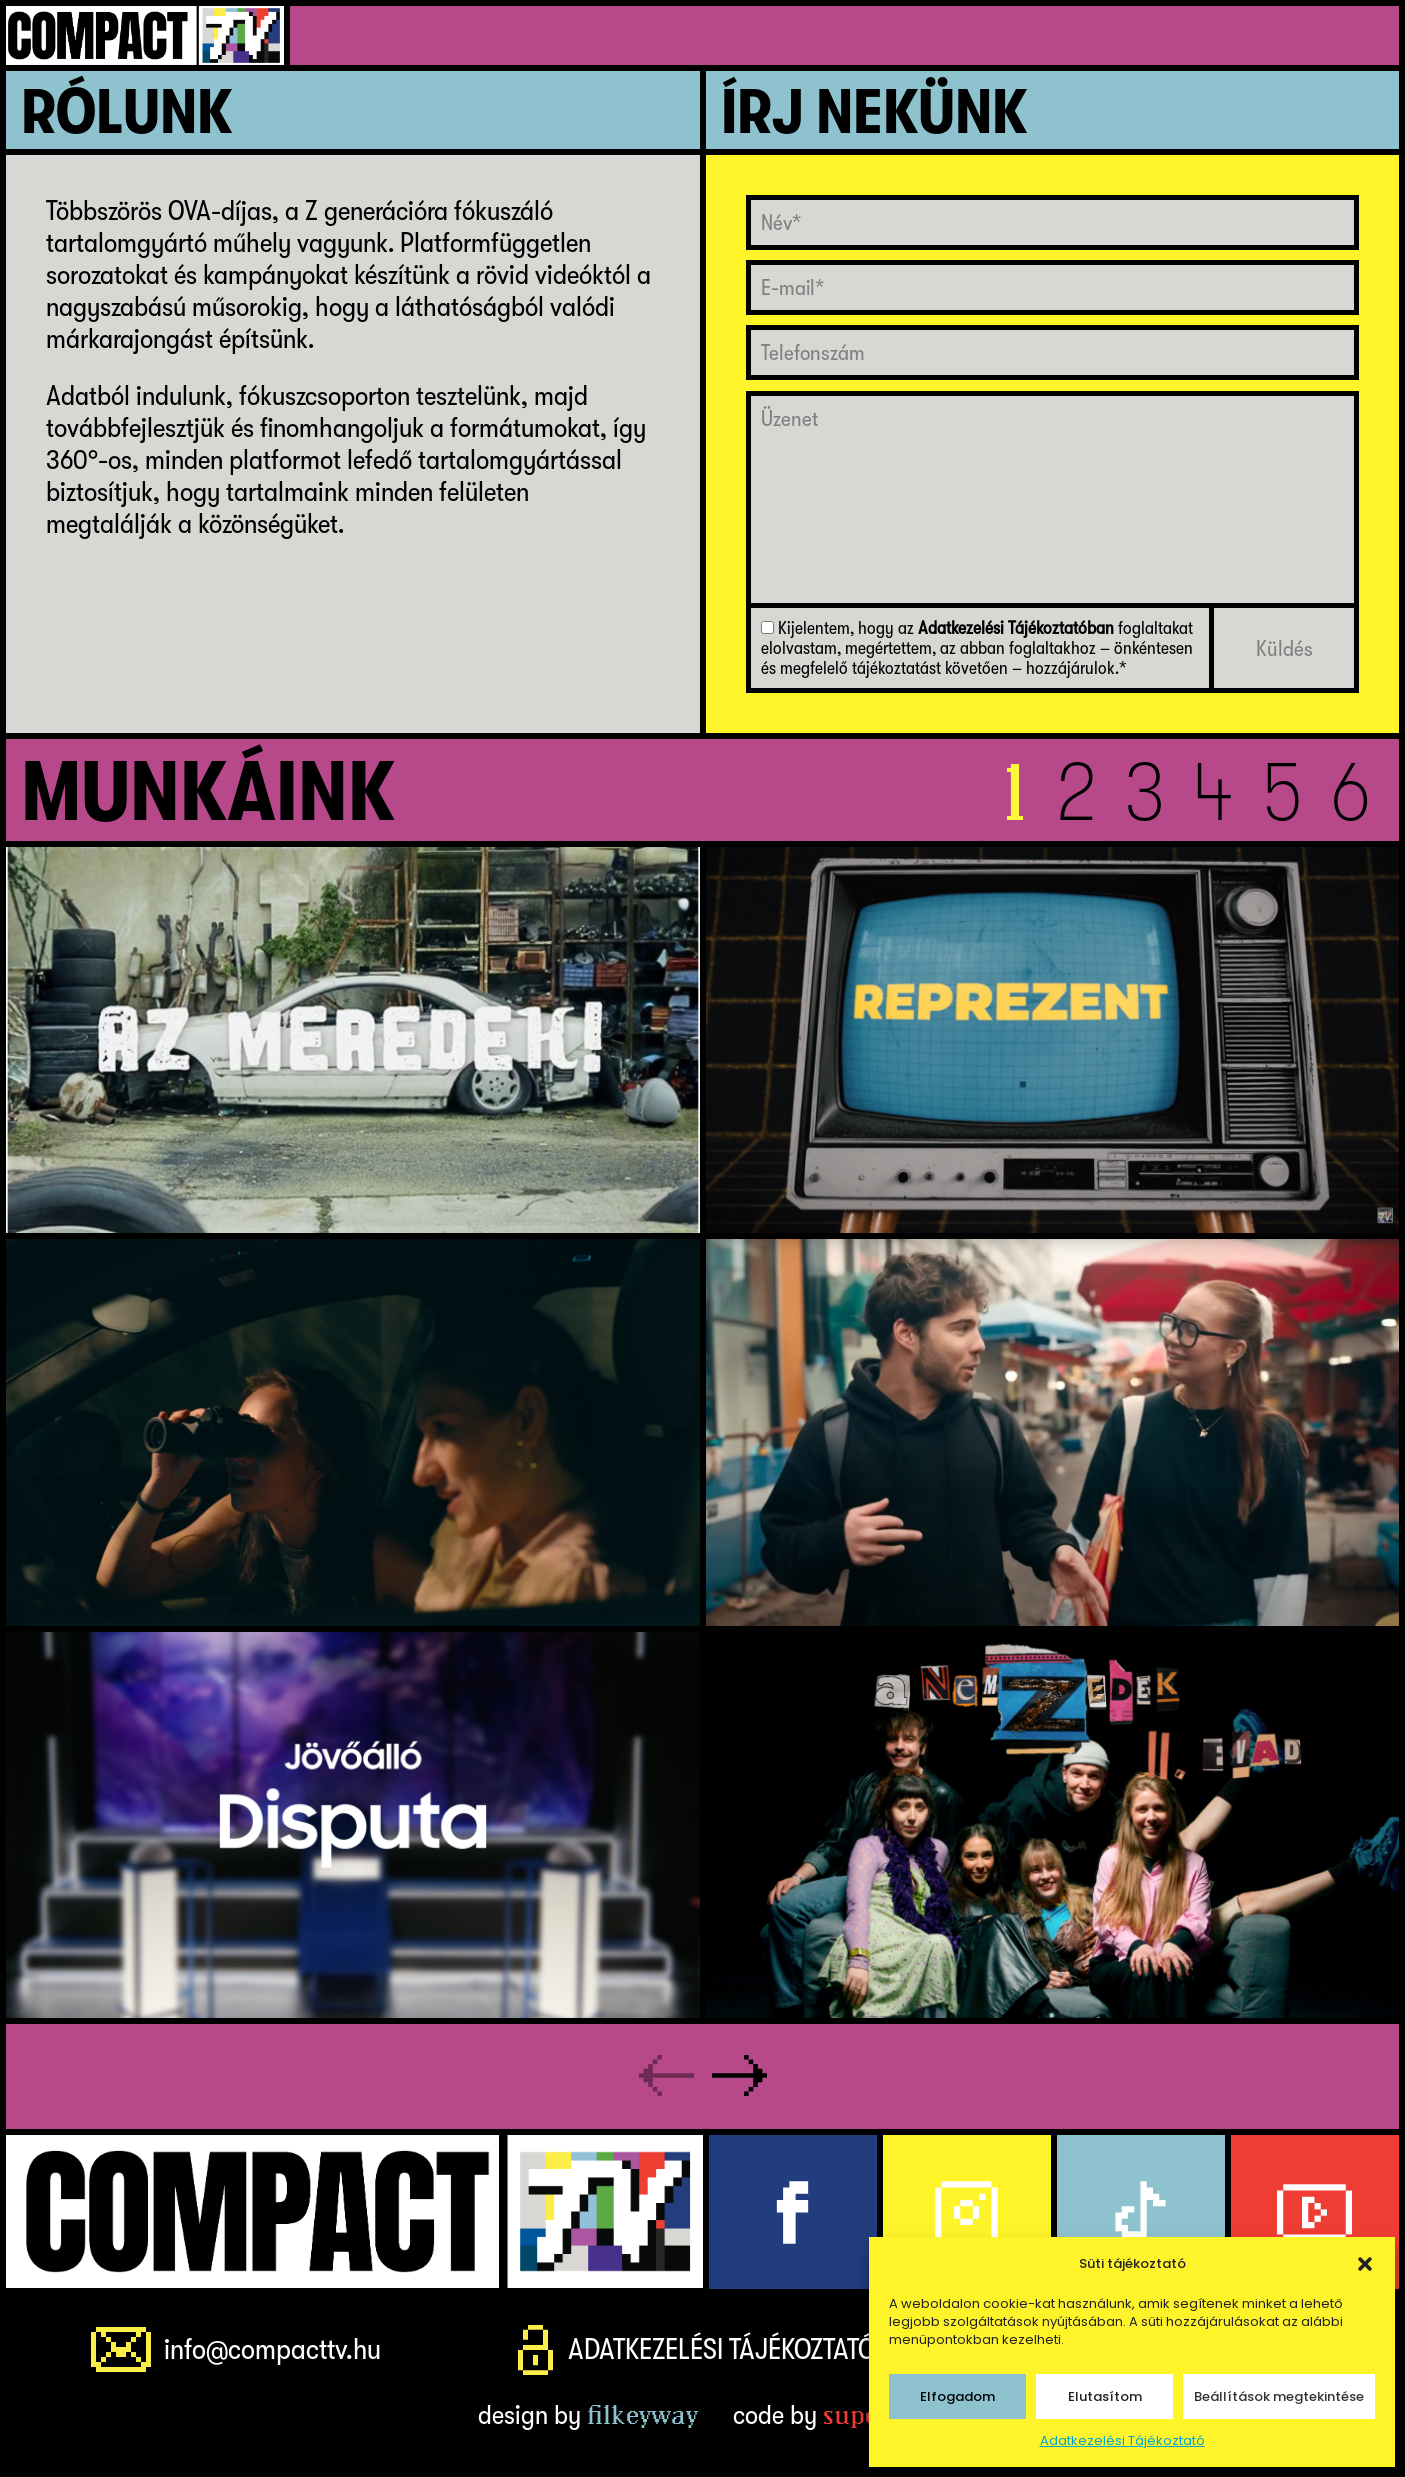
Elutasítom (1105, 2396)
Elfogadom (957, 2396)
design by (588, 2416)
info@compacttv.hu (274, 2351)
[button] (1365, 2264)
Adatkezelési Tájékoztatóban (1016, 629)
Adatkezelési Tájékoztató (1122, 2440)
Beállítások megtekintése (1279, 2396)
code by (831, 2416)
